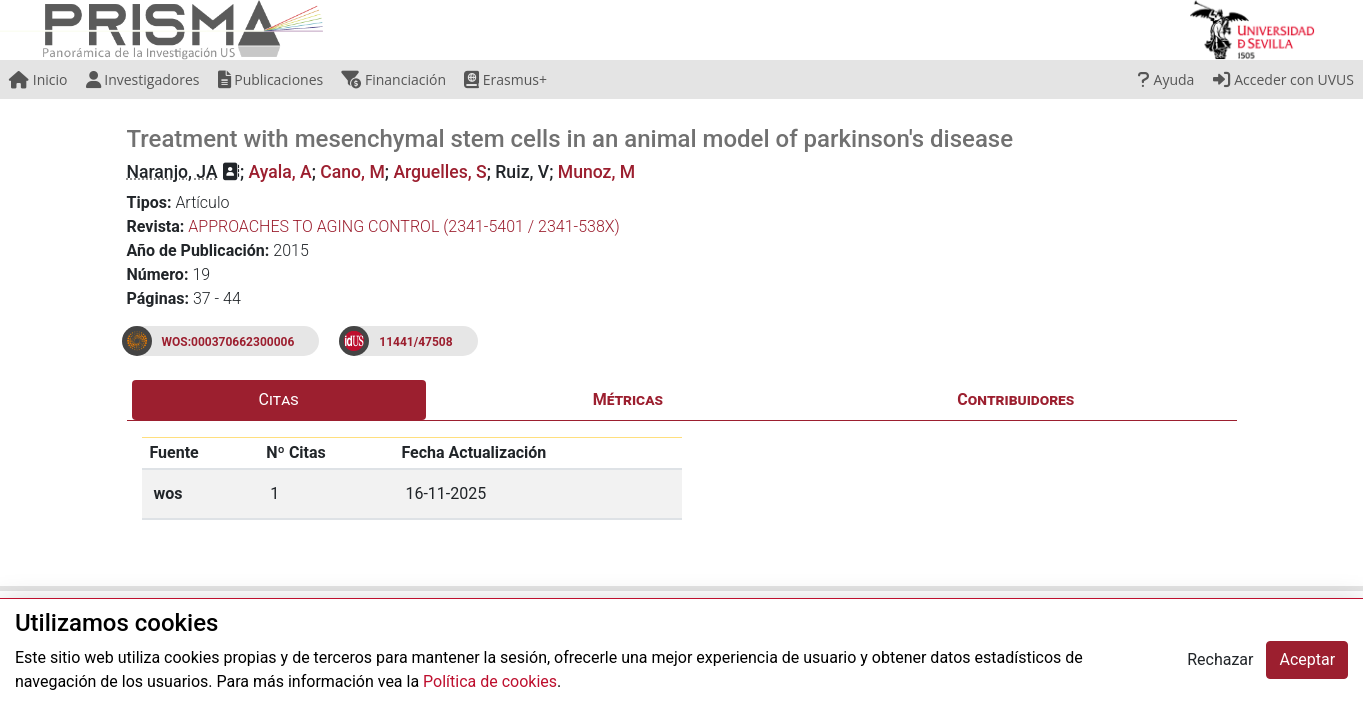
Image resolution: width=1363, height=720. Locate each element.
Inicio (38, 79)
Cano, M (352, 172)
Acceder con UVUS (1283, 79)
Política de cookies (490, 681)
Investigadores (143, 79)
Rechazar (1220, 659)
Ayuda (1166, 79)
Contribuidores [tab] (1015, 399)
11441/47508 (415, 342)
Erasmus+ (505, 79)
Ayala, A (280, 172)
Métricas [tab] (628, 399)
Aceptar (1307, 659)
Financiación (393, 79)
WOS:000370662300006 (228, 342)
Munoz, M (596, 172)
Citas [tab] (279, 399)
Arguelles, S (439, 172)
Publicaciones (271, 79)
